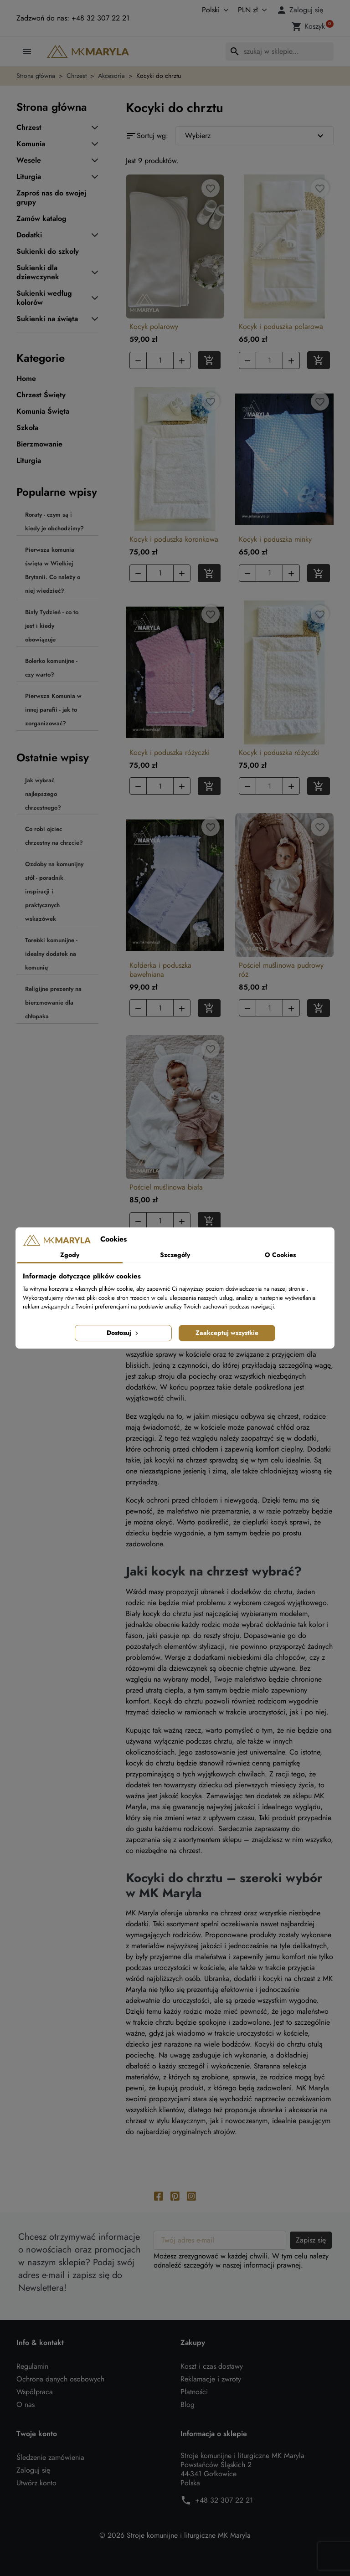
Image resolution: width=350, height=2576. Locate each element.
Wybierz (255, 135)
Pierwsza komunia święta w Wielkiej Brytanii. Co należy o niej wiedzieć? (52, 570)
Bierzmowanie (39, 444)
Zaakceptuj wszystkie (227, 1332)
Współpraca (34, 2391)
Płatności (194, 2391)
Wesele (28, 160)
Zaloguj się (33, 2470)
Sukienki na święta (47, 318)
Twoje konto (36, 2433)
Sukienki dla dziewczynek (37, 272)
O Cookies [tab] (280, 1254)
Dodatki (29, 235)
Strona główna (51, 107)
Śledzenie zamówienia (50, 2457)
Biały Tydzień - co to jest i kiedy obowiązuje (51, 626)
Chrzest (28, 127)
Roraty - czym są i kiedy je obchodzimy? (54, 521)
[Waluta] (250, 10)
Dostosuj (123, 1332)
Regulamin (32, 2366)
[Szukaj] (280, 51)
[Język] (206, 10)
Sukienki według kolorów (44, 298)
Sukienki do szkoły (47, 251)
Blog (187, 2404)
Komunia (30, 144)
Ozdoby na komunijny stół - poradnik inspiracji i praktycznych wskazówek (54, 891)
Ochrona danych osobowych (60, 2379)
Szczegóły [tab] (175, 1254)
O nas (25, 2404)
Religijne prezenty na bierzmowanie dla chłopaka (53, 1003)
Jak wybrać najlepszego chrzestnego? (43, 794)
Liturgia (28, 176)
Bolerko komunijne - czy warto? (51, 668)
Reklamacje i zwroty (210, 2379)
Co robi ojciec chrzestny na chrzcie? (54, 836)
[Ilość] (160, 360)
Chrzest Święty (41, 395)
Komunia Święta (42, 411)
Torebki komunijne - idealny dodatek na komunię (51, 954)
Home (26, 378)
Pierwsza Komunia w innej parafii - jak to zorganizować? (53, 710)
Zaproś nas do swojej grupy (51, 198)
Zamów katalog (41, 218)
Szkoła (27, 427)
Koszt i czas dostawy (211, 2366)
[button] (301, 10)
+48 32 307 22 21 (224, 2500)
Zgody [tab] (69, 1254)
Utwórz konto (36, 2483)
